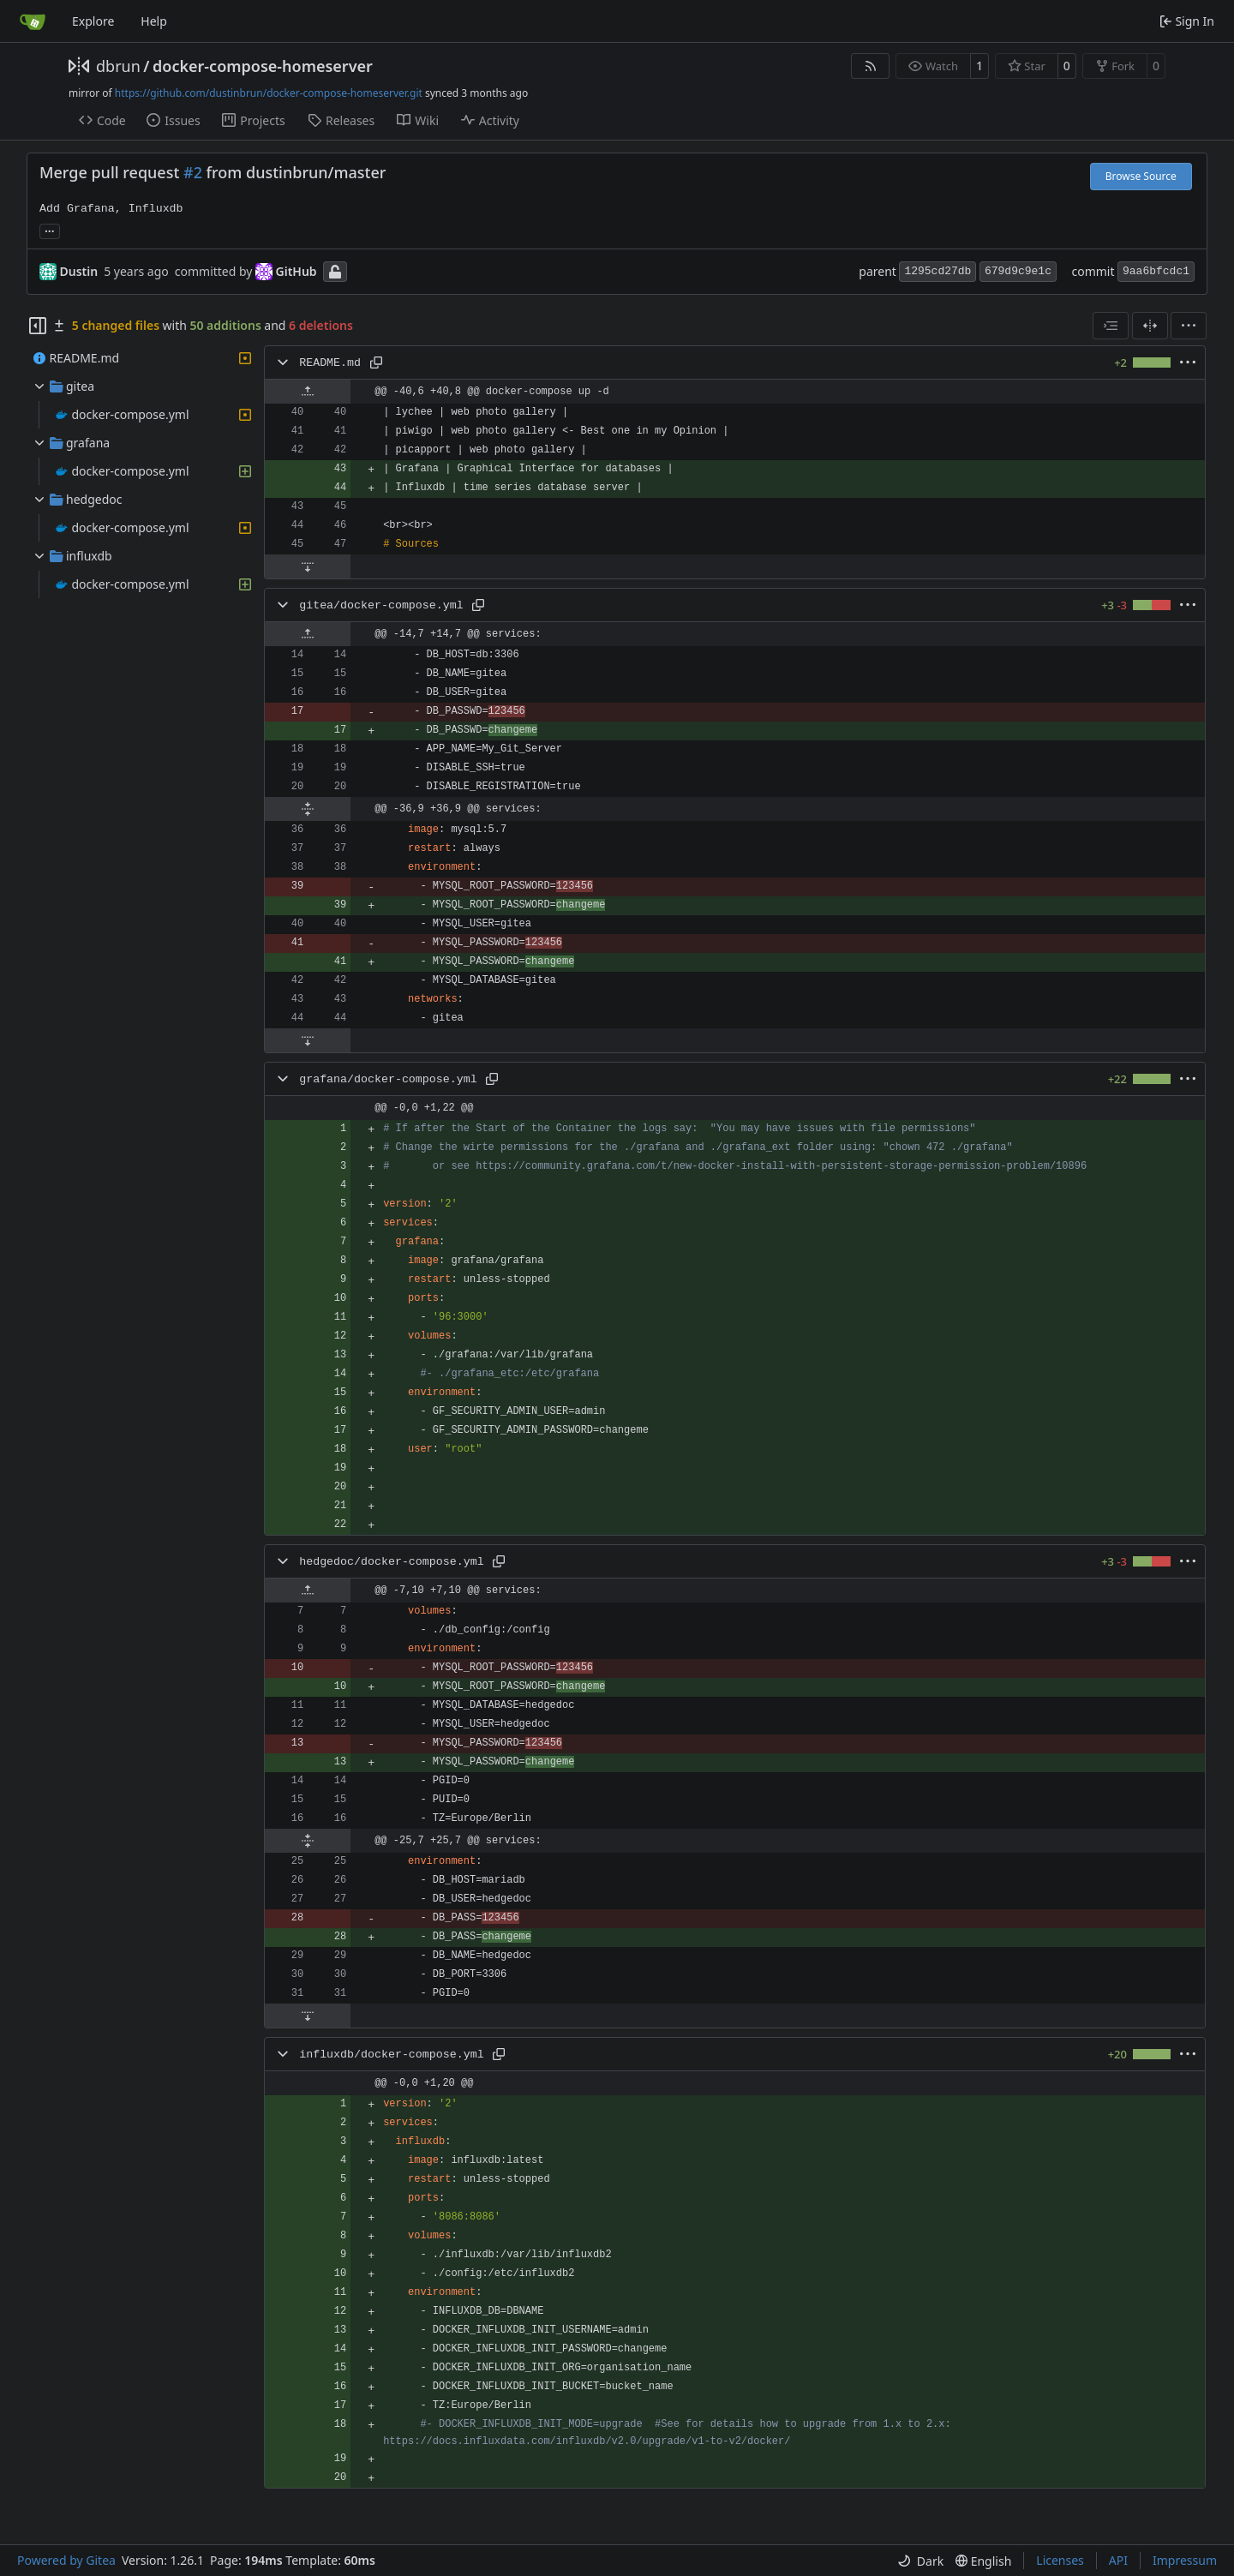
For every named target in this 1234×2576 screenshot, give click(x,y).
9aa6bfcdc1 (1156, 271)
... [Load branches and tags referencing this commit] (50, 230)
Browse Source (1141, 176)
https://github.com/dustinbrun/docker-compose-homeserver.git (268, 93)
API (1118, 2560)
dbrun (118, 66)
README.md (330, 362)
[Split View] (1150, 325)
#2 (192, 172)
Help (154, 21)
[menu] (1189, 325)
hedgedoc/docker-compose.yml (391, 1561)
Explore (93, 21)
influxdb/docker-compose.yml (391, 2054)
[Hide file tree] (37, 325)
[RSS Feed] (870, 66)
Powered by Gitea (66, 2560)
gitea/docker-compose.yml (381, 605)
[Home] (33, 21)
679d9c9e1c (1018, 271)
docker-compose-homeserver (263, 66)
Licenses (1060, 2560)
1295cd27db (937, 271)
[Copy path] (376, 362)
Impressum (1185, 2560)
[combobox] (1111, 325)
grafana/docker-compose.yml (387, 1079)
